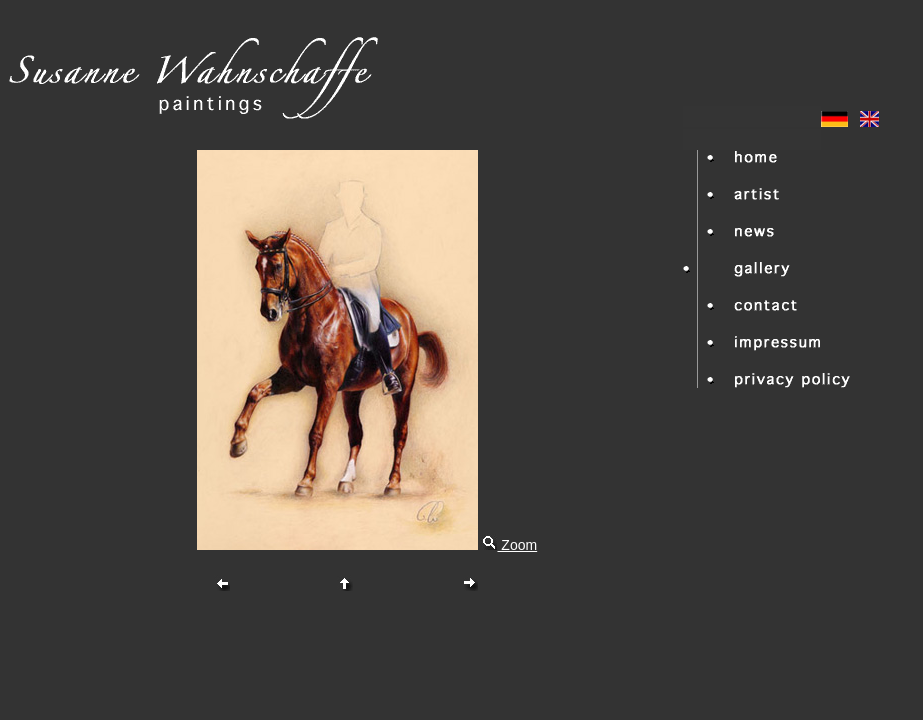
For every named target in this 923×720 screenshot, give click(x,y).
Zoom (509, 545)
